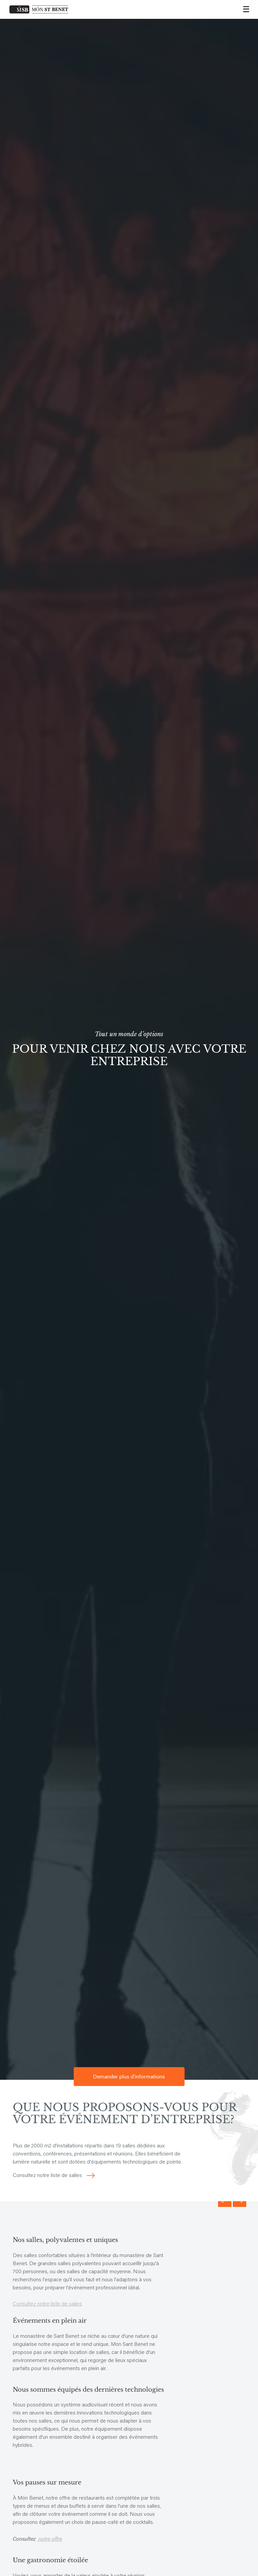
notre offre (49, 2538)
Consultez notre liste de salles (47, 2175)
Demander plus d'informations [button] (129, 2076)
